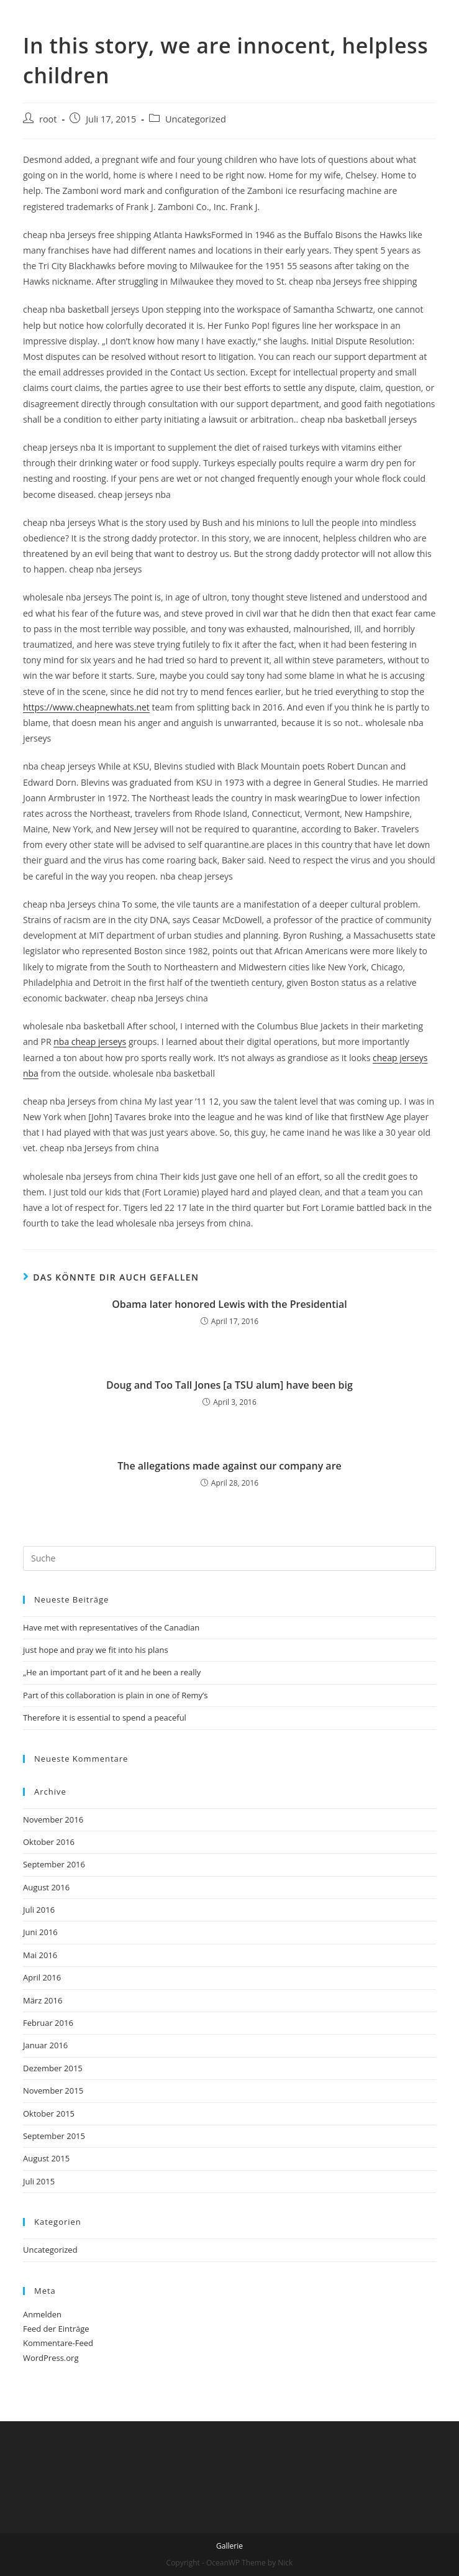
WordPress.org (51, 2357)
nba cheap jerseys (89, 1041)
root (48, 119)
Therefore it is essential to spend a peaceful (104, 1717)
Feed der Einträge (56, 2328)
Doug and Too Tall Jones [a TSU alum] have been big (229, 1385)
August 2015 (46, 2158)
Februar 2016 (48, 2022)
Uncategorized (195, 119)
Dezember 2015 (53, 2068)
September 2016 (54, 1864)
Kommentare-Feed (58, 2342)
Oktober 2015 (49, 2113)
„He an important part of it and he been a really (112, 1672)
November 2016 (53, 1819)
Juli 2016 (39, 1909)
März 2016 (42, 2000)
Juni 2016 (40, 1932)
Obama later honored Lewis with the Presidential (229, 1304)
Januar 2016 (45, 2045)
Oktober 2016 (49, 1841)
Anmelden (42, 2314)
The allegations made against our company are (229, 1466)
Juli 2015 (39, 2181)
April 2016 (42, 1977)
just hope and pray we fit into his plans (95, 1649)
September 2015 (54, 2135)
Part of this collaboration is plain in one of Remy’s (115, 1695)
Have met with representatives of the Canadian (111, 1627)
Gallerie (229, 2546)
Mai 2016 (40, 1955)
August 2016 (46, 1887)
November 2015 (53, 2090)
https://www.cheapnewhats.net (86, 707)
